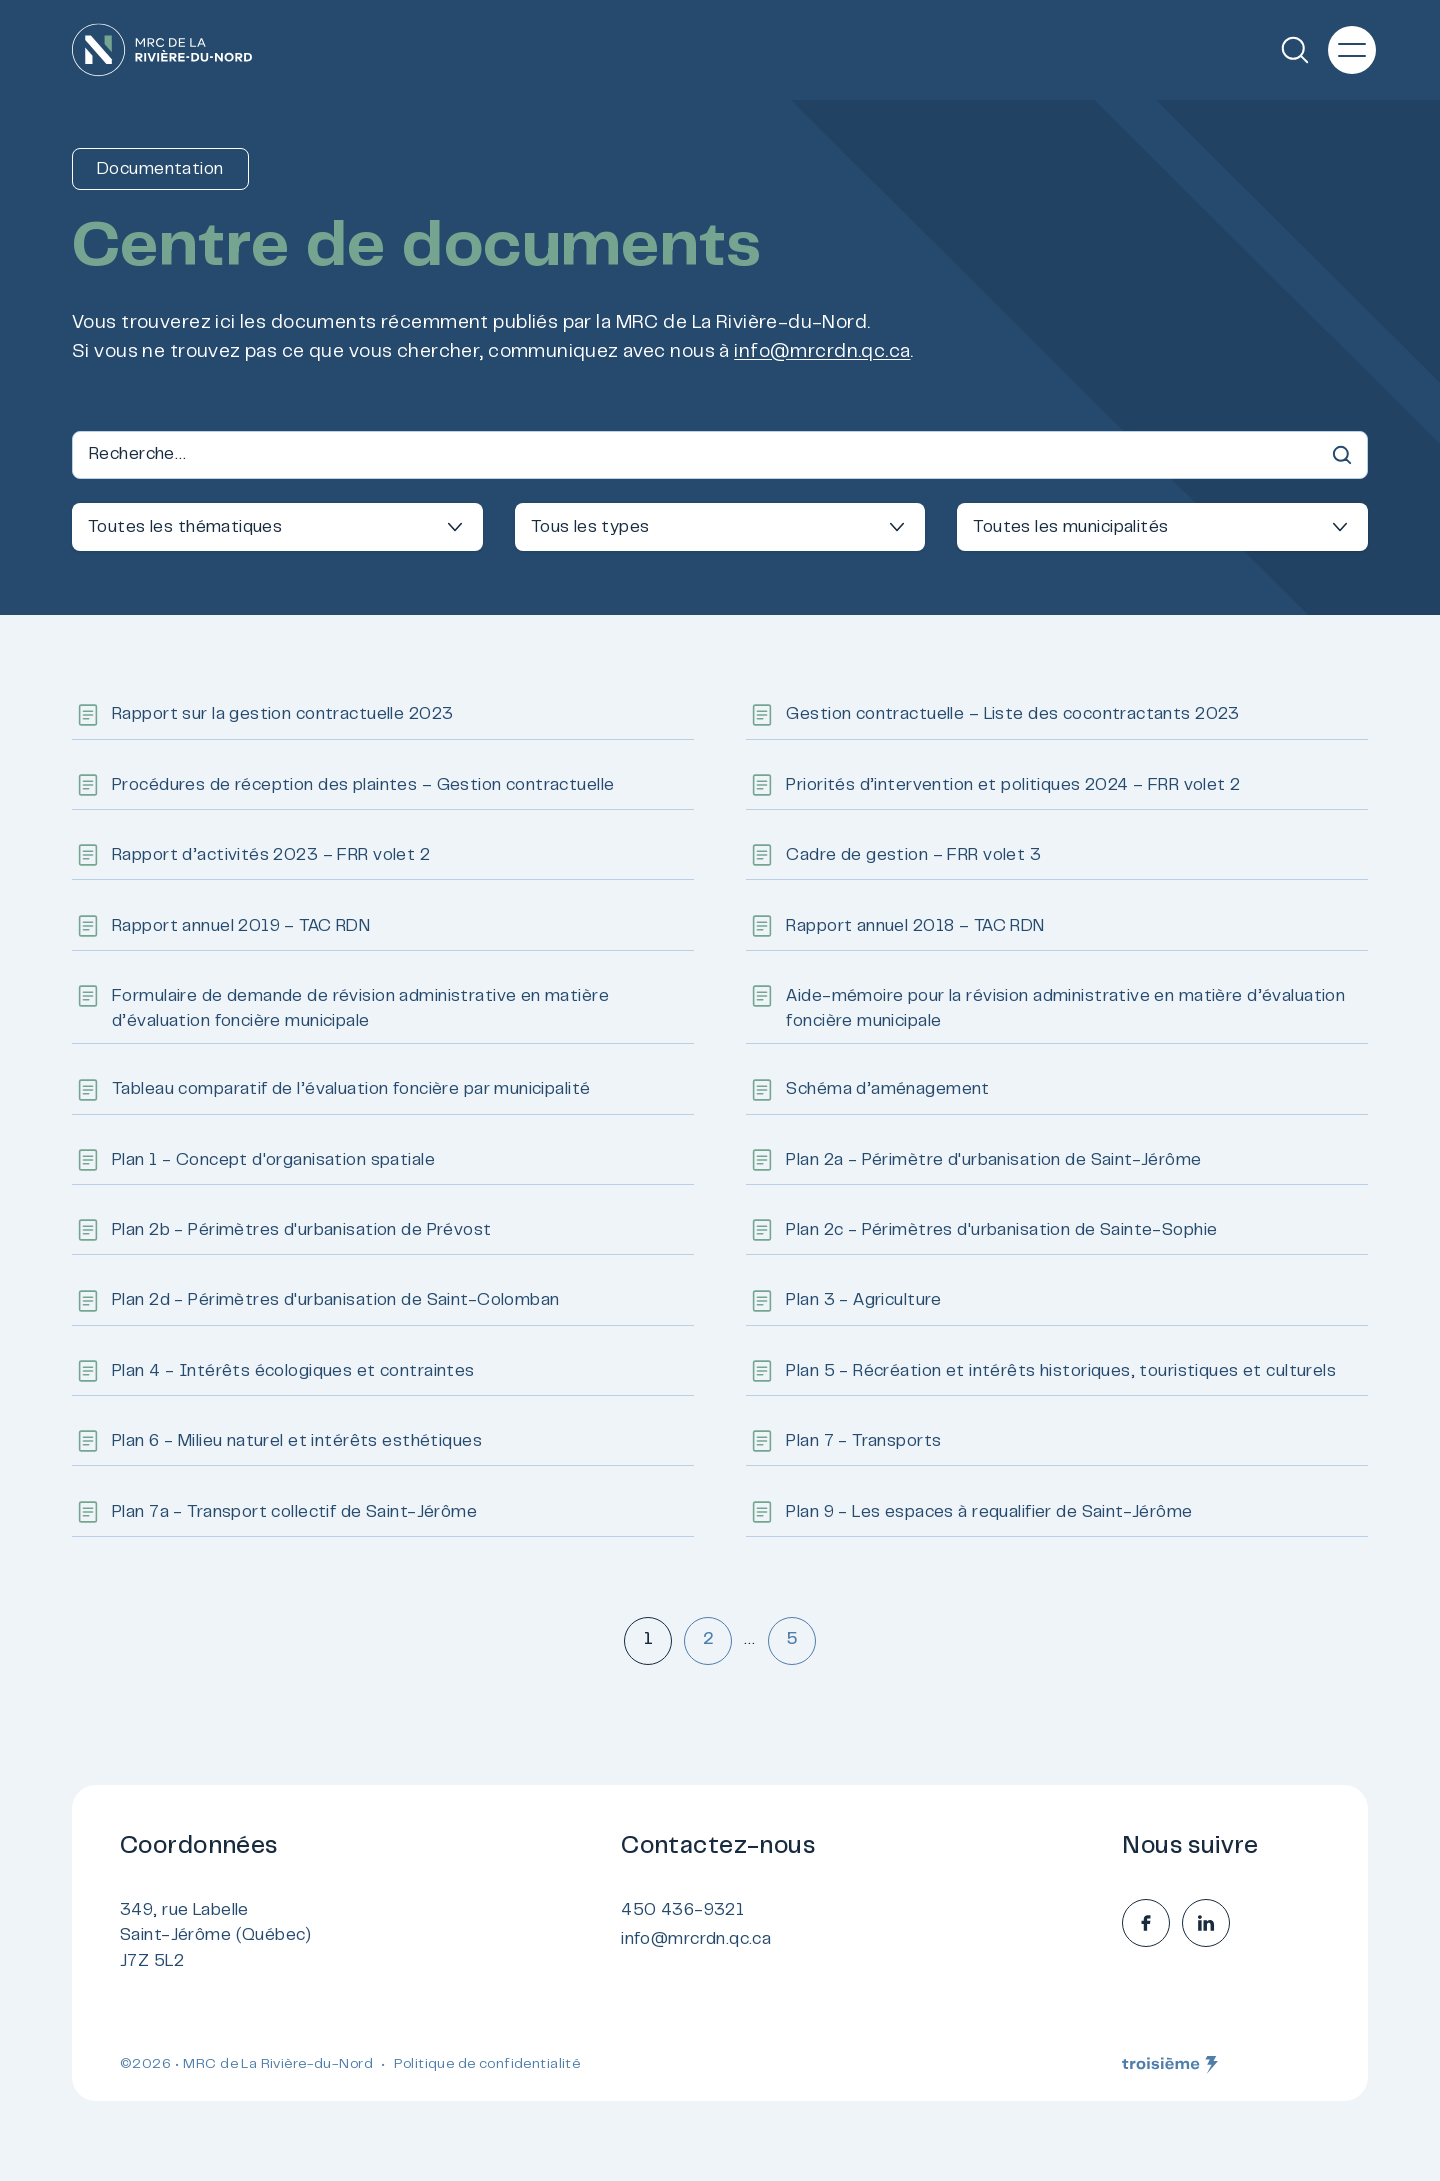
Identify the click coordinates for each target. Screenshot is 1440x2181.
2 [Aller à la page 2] (708, 1640)
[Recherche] (1295, 50)
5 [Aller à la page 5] (792, 1640)
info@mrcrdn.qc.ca (822, 352)
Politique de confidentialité (487, 2065)
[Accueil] (162, 50)
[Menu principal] (1352, 50)
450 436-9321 (682, 1911)
